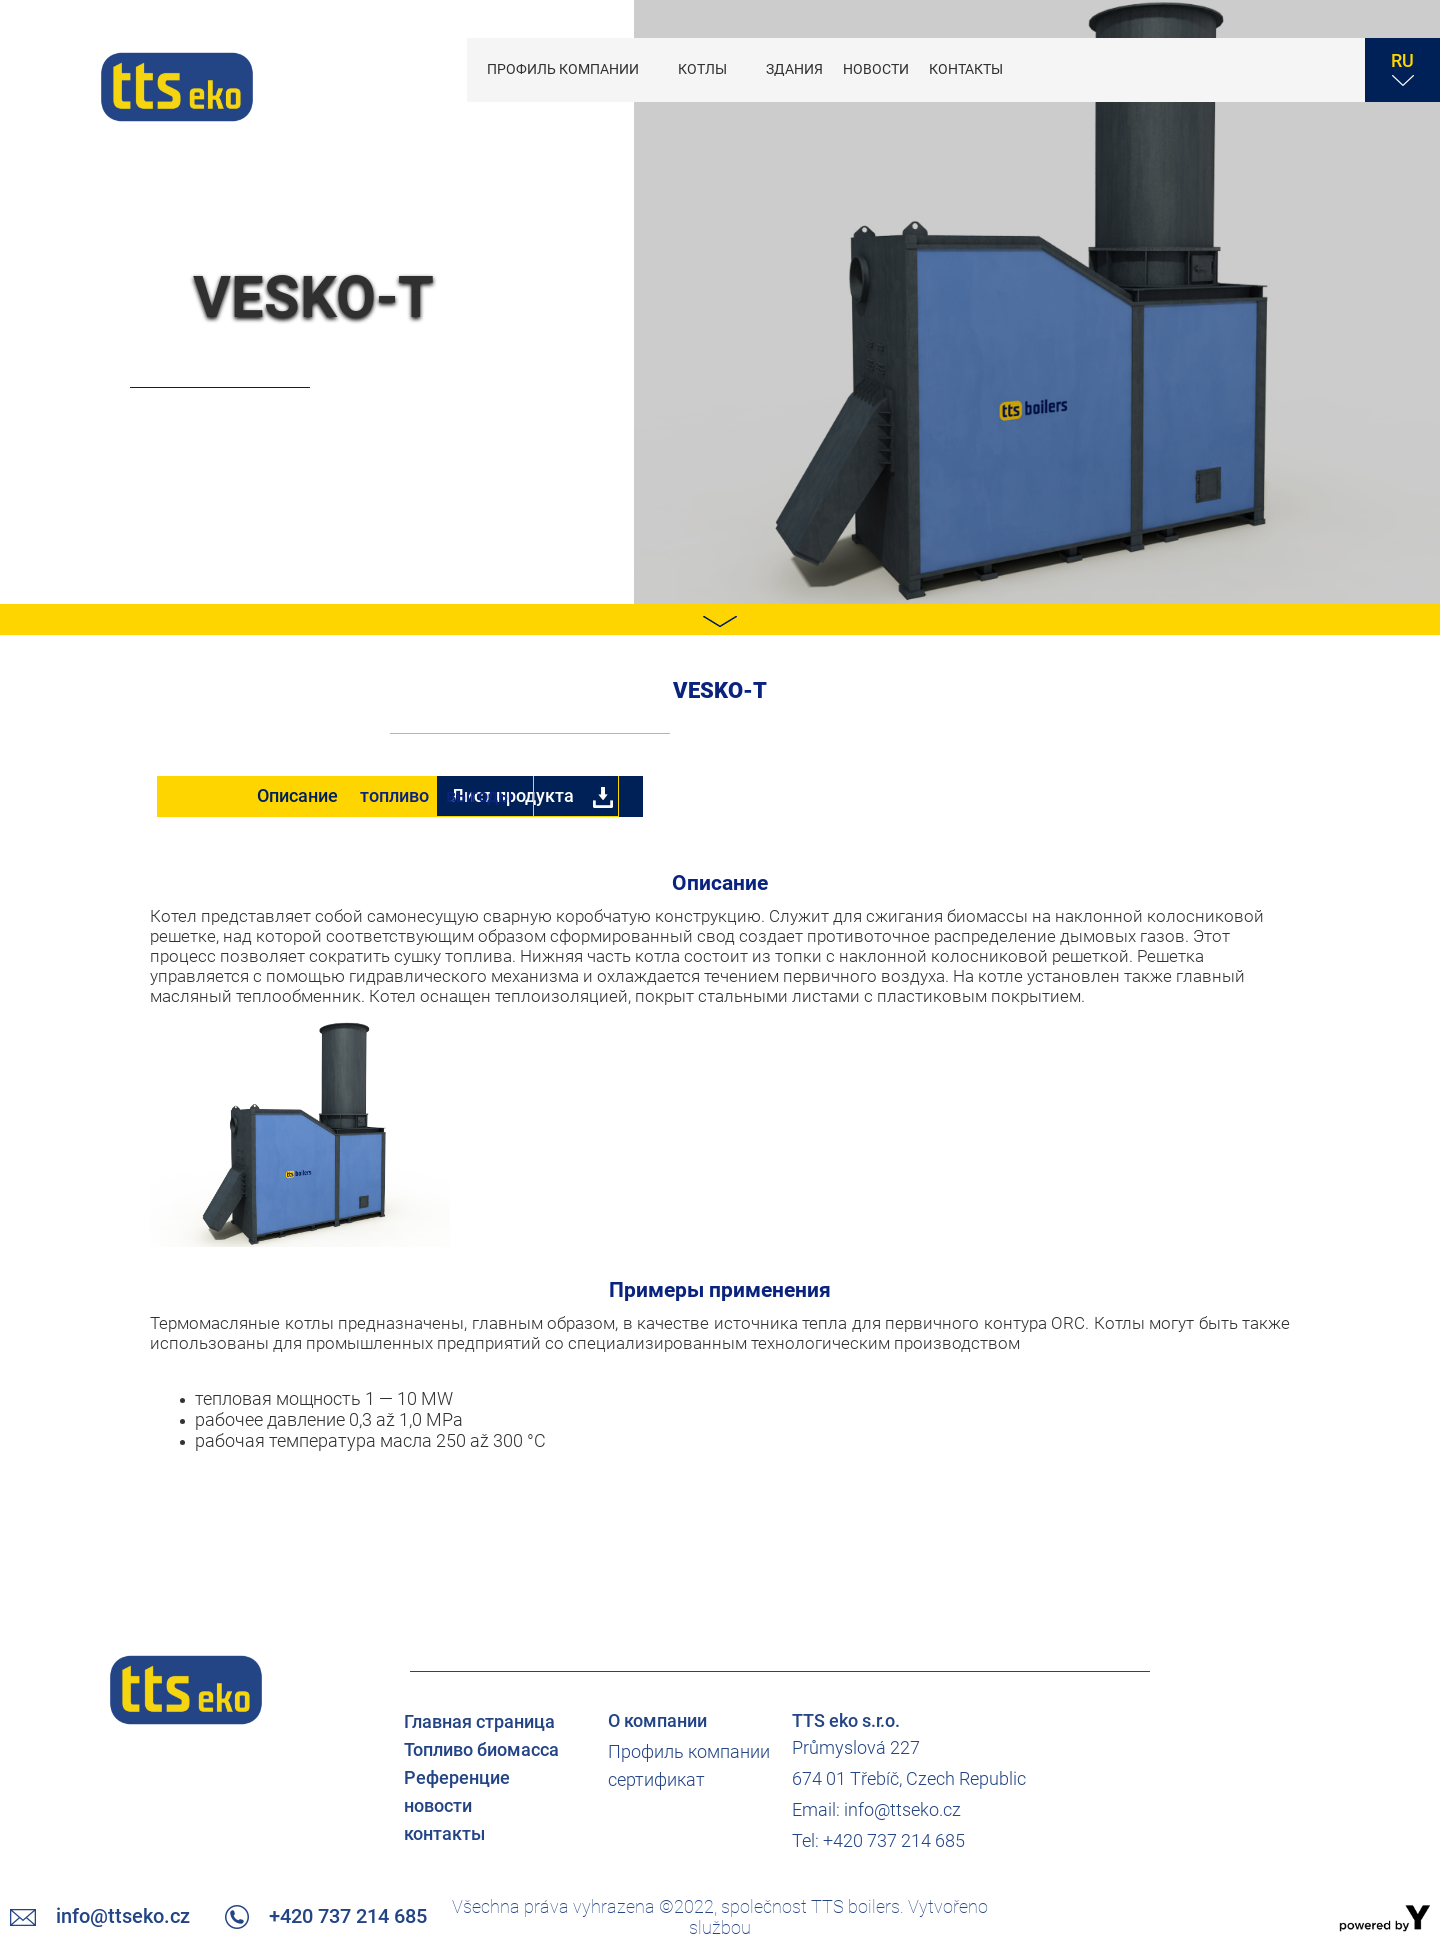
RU (1402, 69)
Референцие (457, 1778)
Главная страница (479, 1722)
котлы (704, 69)
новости (876, 69)
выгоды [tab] (890, 795)
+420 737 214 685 (1267, 56)
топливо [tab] (594, 795)
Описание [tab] (298, 795)
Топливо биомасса (481, 1750)
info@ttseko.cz (1136, 56)
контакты (966, 69)
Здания (794, 69)
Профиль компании (564, 69)
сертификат (656, 1780)
